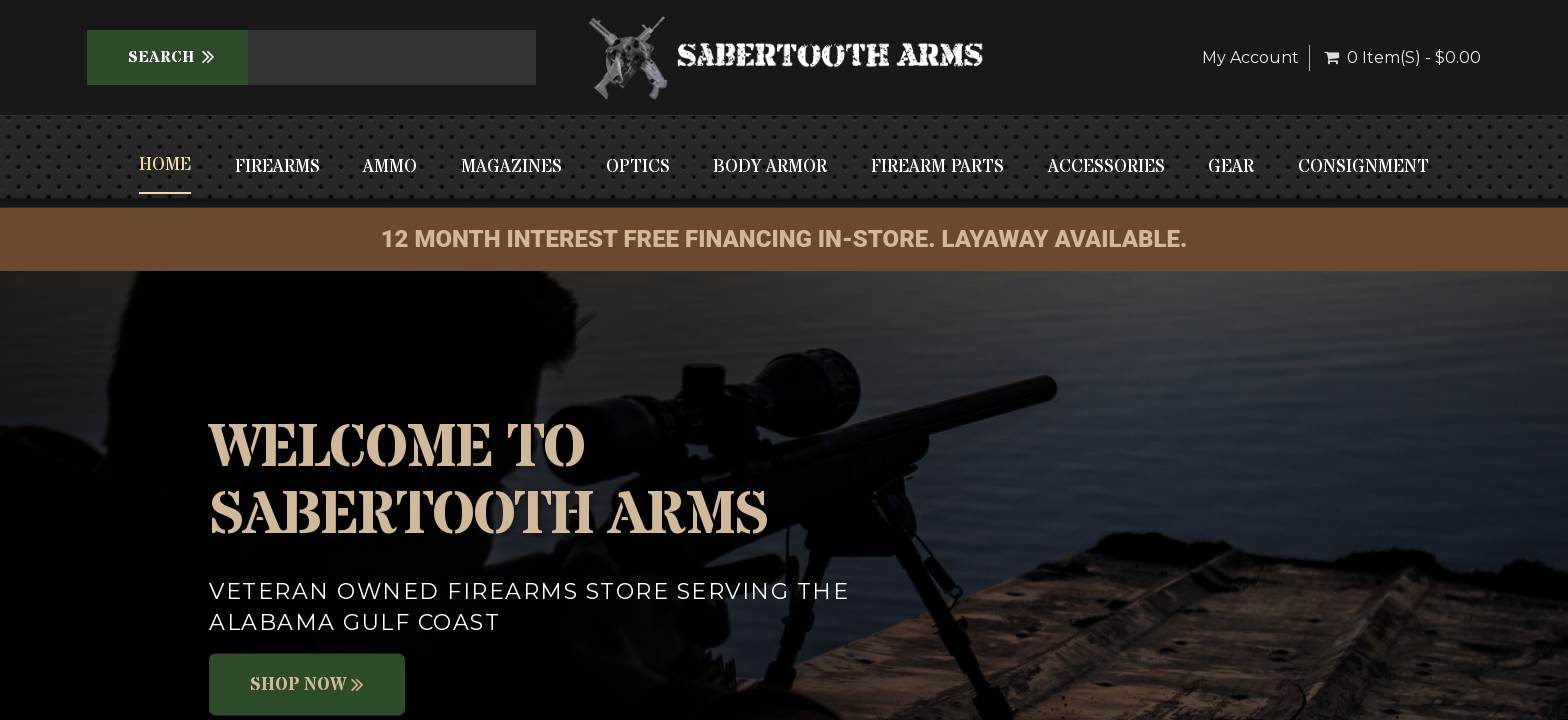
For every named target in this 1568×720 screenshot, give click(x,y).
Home (165, 164)
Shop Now (307, 684)
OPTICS (638, 166)
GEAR (1231, 166)
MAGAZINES (511, 166)
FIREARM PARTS (937, 166)
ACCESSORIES (1106, 166)
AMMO (390, 166)
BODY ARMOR (770, 166)
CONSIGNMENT (1363, 166)
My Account (1250, 57)
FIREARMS (277, 166)
